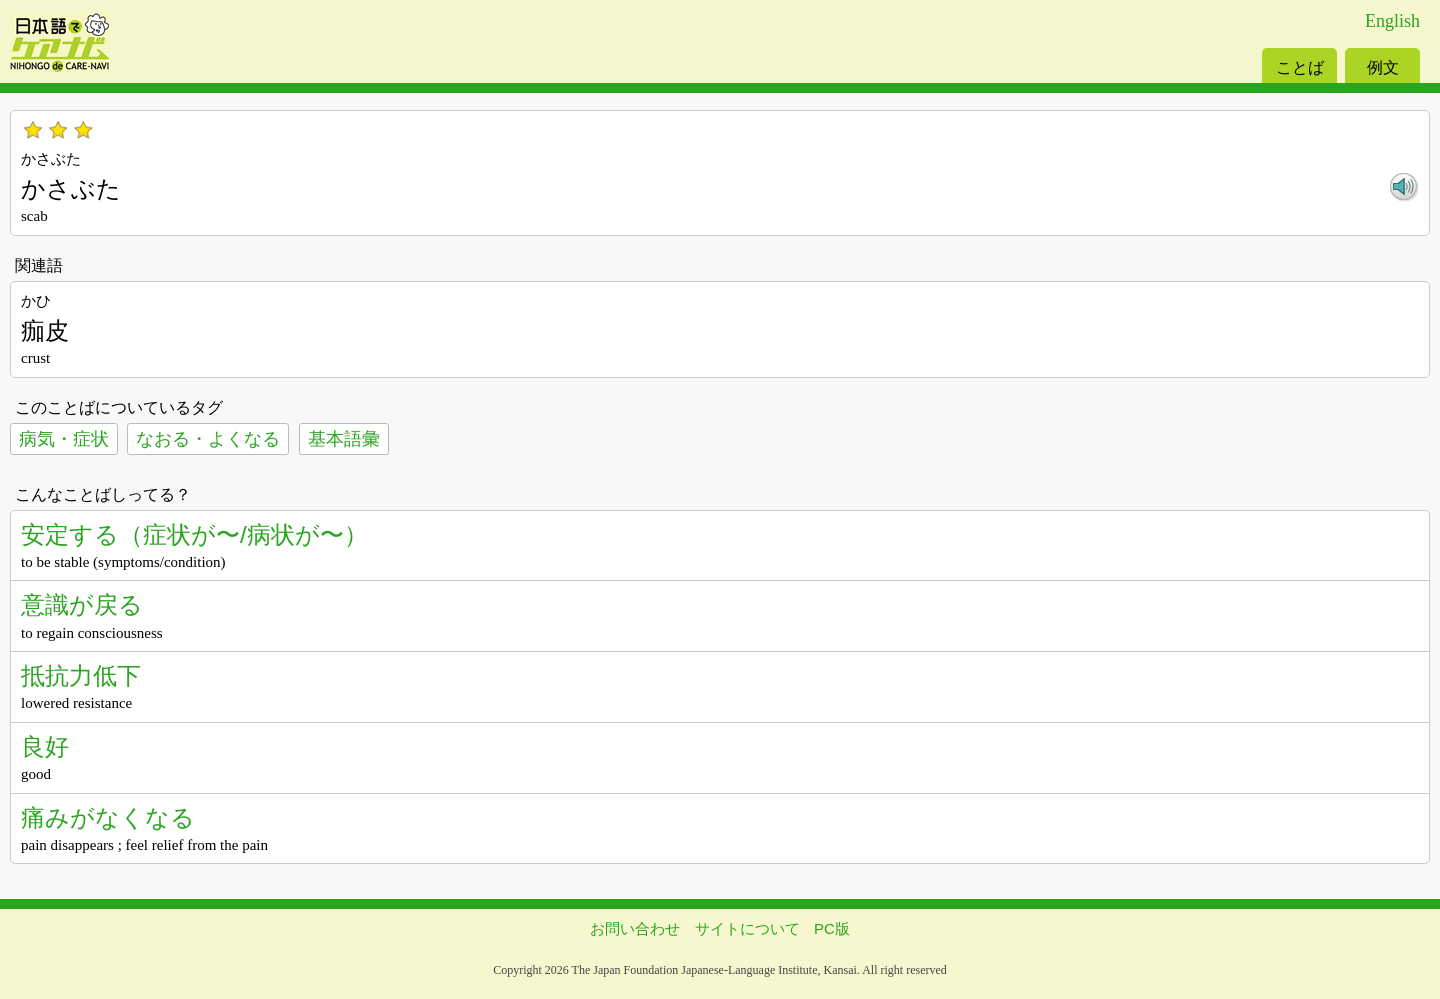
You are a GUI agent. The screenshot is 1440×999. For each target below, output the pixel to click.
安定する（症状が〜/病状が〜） (194, 534)
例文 (1383, 67)
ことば (1300, 67)
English (1392, 21)
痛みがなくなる (108, 817)
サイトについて (747, 928)
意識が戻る (82, 604)
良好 (45, 746)
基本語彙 (344, 439)
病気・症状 (64, 439)
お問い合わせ (635, 928)
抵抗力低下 (81, 675)
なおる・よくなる (208, 439)
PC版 (832, 928)
